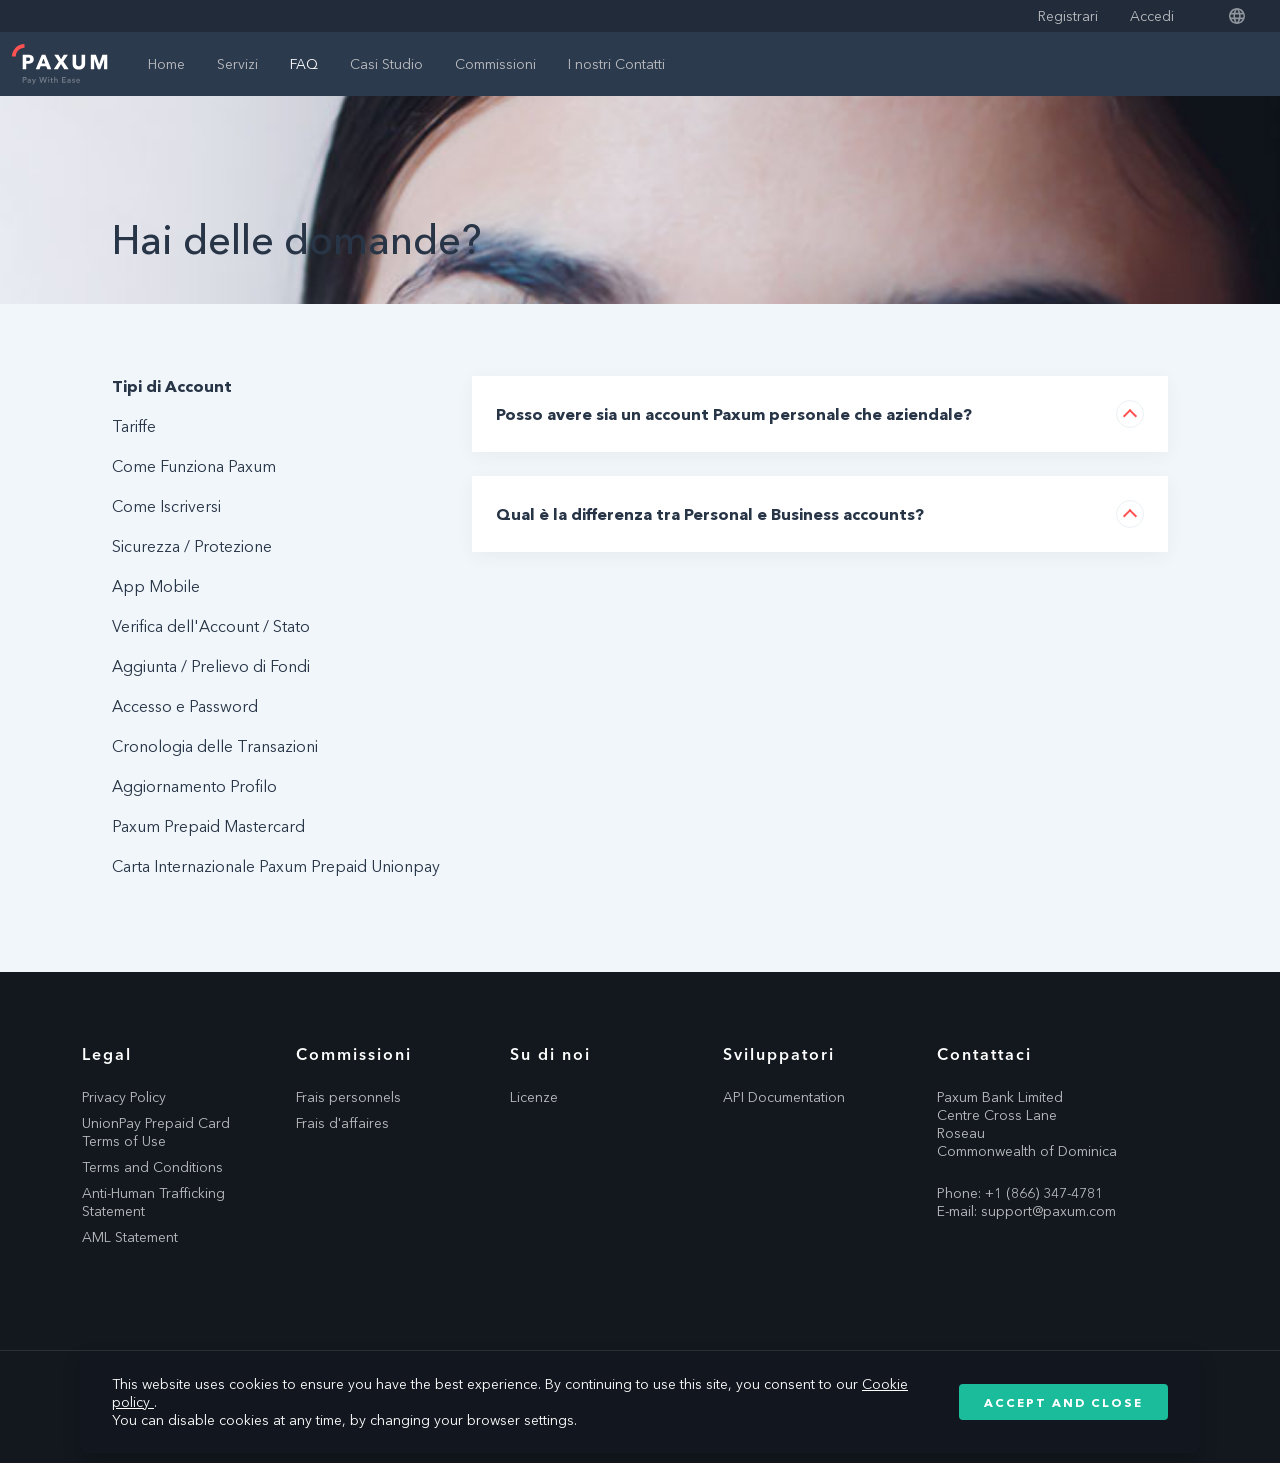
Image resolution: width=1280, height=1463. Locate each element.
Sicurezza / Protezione (192, 546)
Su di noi (550, 1054)
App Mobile (156, 586)
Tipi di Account (172, 386)
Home (166, 64)
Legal (107, 1054)
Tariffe (134, 426)
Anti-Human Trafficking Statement (153, 1202)
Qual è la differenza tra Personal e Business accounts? (710, 514)
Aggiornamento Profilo (194, 786)
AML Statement (130, 1237)
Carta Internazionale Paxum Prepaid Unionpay (276, 866)
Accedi (1152, 16)
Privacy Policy (124, 1097)
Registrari (1068, 16)
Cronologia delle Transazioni (215, 746)
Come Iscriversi (166, 506)
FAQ (304, 64)
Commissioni (495, 64)
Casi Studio (386, 64)
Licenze (534, 1097)
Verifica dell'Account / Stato (211, 626)
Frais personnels (348, 1097)
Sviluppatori (779, 1054)
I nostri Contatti (616, 64)
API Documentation (784, 1097)
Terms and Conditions (152, 1167)
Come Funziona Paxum (194, 466)
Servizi (237, 64)
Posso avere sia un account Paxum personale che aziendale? (734, 414)
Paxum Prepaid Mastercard (208, 826)
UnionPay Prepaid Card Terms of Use (156, 1132)
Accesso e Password (185, 706)
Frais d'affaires (342, 1123)
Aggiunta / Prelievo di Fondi (211, 666)
